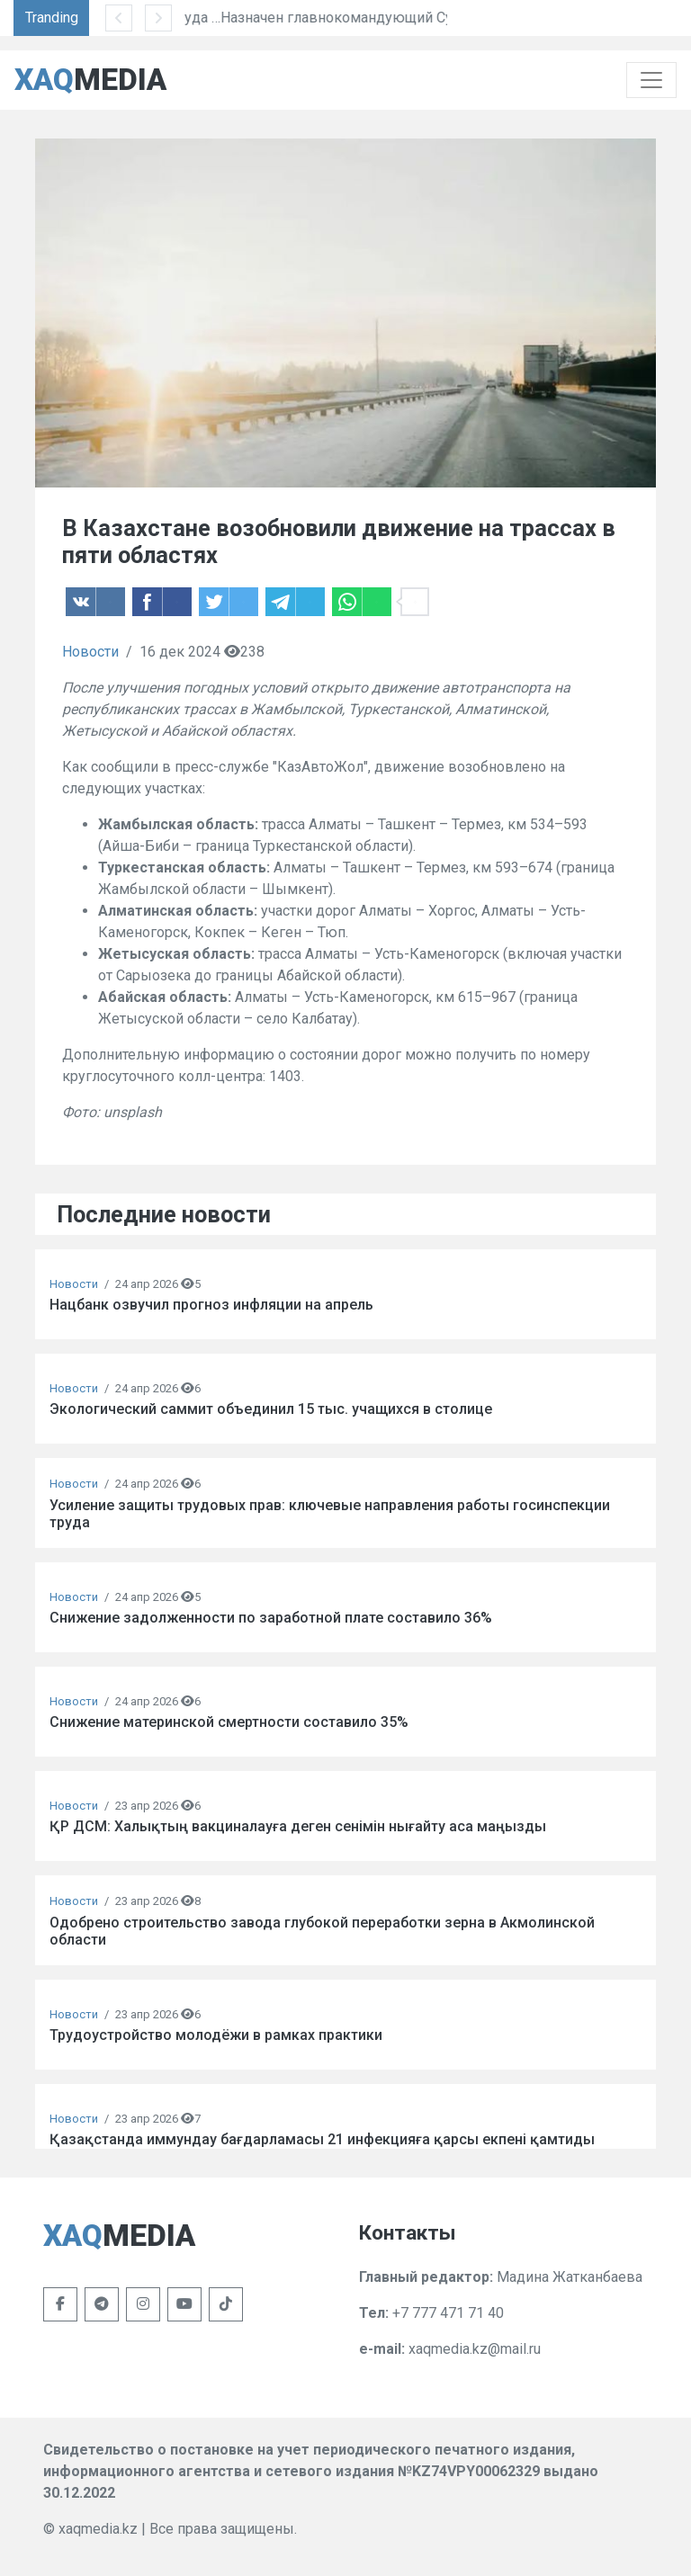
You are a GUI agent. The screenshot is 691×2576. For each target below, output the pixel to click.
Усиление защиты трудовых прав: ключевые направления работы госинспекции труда (329, 1514)
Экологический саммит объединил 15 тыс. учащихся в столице (270, 1409)
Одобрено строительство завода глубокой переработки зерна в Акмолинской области (322, 1931)
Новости (90, 651)
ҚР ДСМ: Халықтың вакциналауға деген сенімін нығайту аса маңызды (297, 1826)
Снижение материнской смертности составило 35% (228, 1722)
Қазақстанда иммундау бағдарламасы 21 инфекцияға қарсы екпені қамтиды (322, 2139)
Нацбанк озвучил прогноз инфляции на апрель (211, 1304)
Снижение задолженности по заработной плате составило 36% (270, 1617)
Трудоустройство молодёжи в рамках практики (215, 2035)
